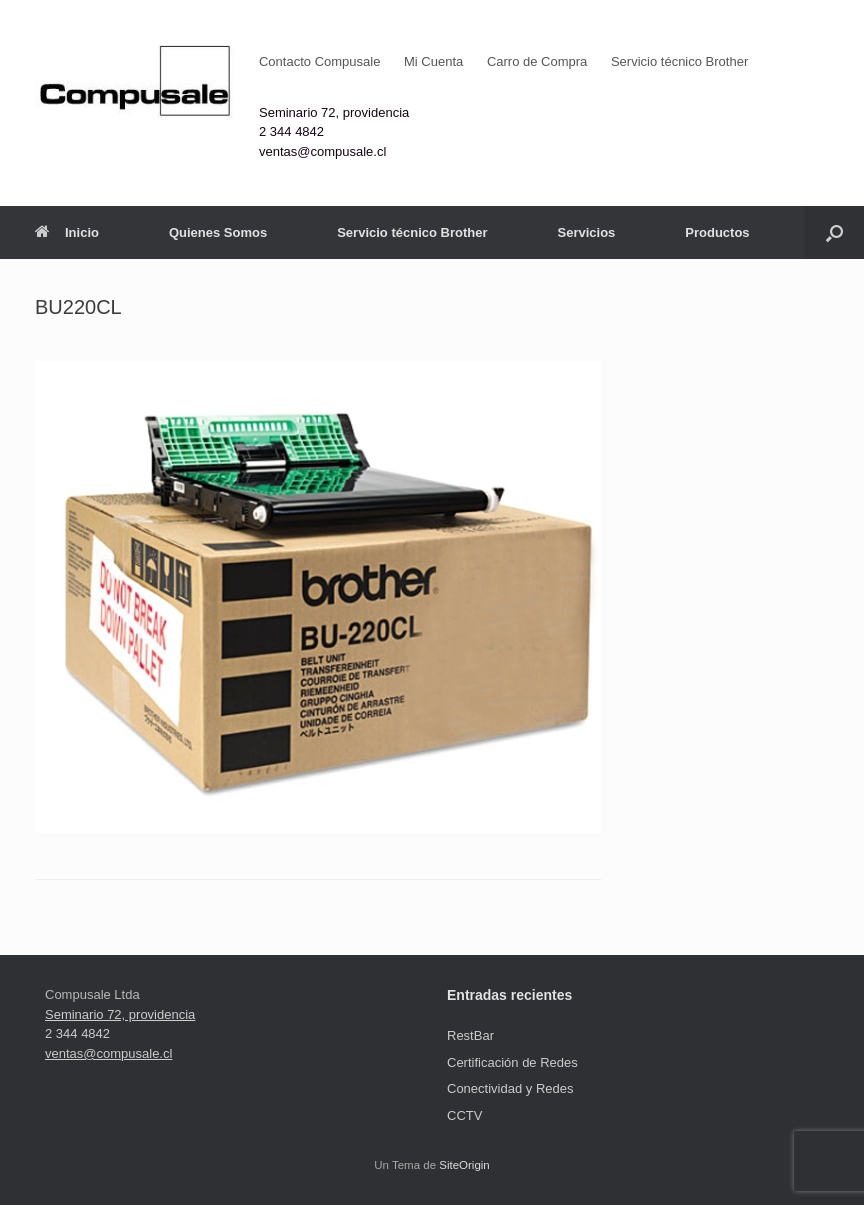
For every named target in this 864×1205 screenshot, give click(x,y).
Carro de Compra (537, 61)
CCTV (464, 1115)
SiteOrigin (464, 1165)
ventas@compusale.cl (322, 151)
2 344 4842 (291, 131)
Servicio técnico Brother (679, 61)
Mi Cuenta (433, 61)
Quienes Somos (218, 232)
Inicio (67, 232)
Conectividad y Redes (510, 1088)
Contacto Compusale (319, 61)
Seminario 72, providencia (334, 112)
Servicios (586, 232)
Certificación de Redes (512, 1062)
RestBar (470, 1035)
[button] (834, 232)
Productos (717, 232)
